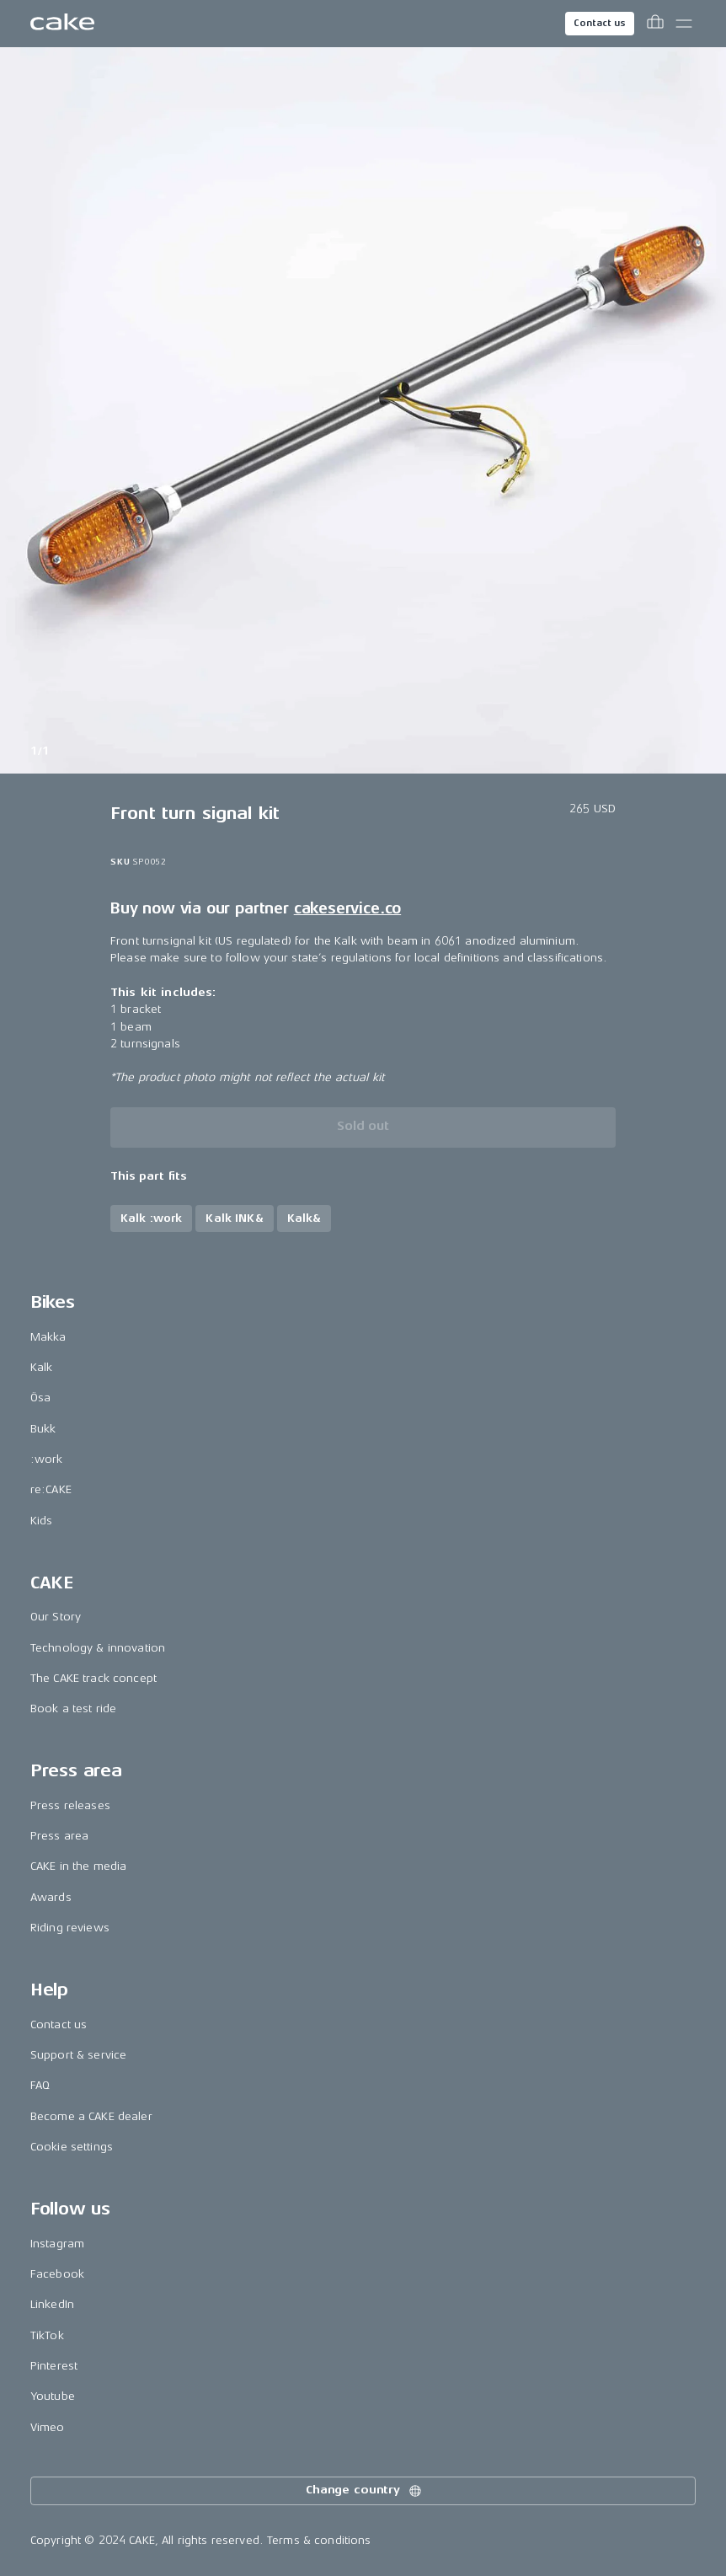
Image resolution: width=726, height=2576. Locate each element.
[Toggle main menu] (684, 23)
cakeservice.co (347, 908)
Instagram (57, 2243)
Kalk (41, 1367)
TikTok (47, 2335)
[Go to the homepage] (62, 23)
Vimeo (47, 2427)
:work (46, 1459)
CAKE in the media (78, 1866)
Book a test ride (73, 1708)
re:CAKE (51, 1489)
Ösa (40, 1397)
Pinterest (53, 2365)
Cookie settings (71, 2146)
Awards (51, 1897)
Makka (48, 1337)
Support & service (78, 2054)
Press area (59, 1835)
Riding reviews (69, 1927)
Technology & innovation (97, 1647)
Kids (41, 1520)
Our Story (55, 1616)
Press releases (70, 1805)
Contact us (600, 23)
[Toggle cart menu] (655, 23)
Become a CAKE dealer (91, 2116)
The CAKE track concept (93, 1678)
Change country (365, 2490)
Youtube (52, 2396)
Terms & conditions (319, 2540)
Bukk (43, 1428)
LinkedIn (52, 2304)
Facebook (57, 2274)
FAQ (40, 2085)
